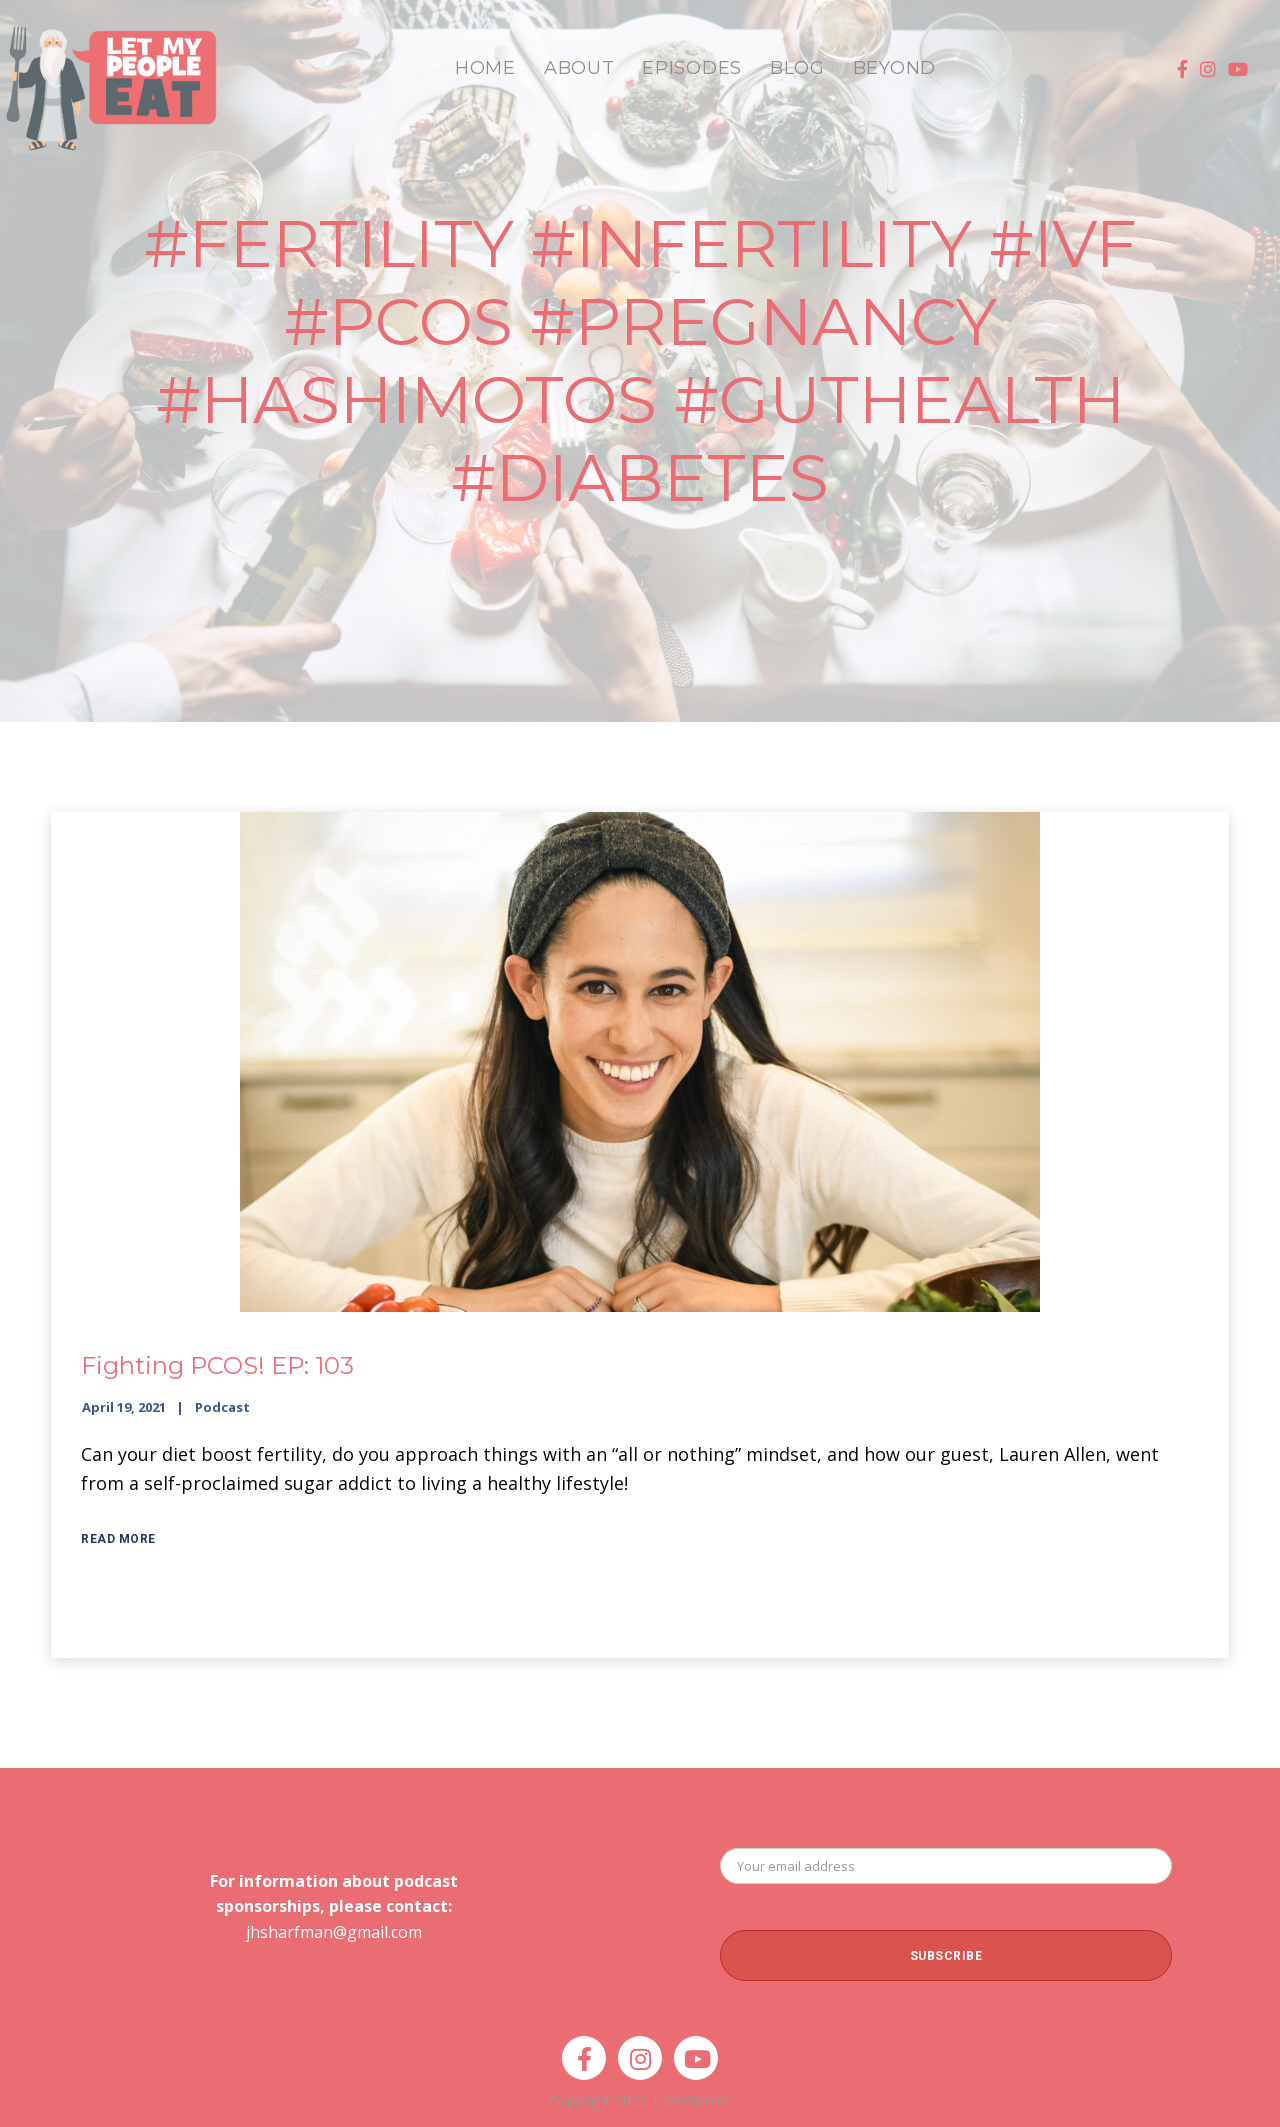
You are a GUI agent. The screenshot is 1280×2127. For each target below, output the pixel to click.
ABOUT (579, 68)
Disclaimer (697, 2100)
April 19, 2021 (124, 1407)
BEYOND (894, 68)
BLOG (797, 68)
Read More (118, 1539)
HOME (485, 68)
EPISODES (692, 68)
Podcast (222, 1407)
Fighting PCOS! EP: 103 (217, 1365)
